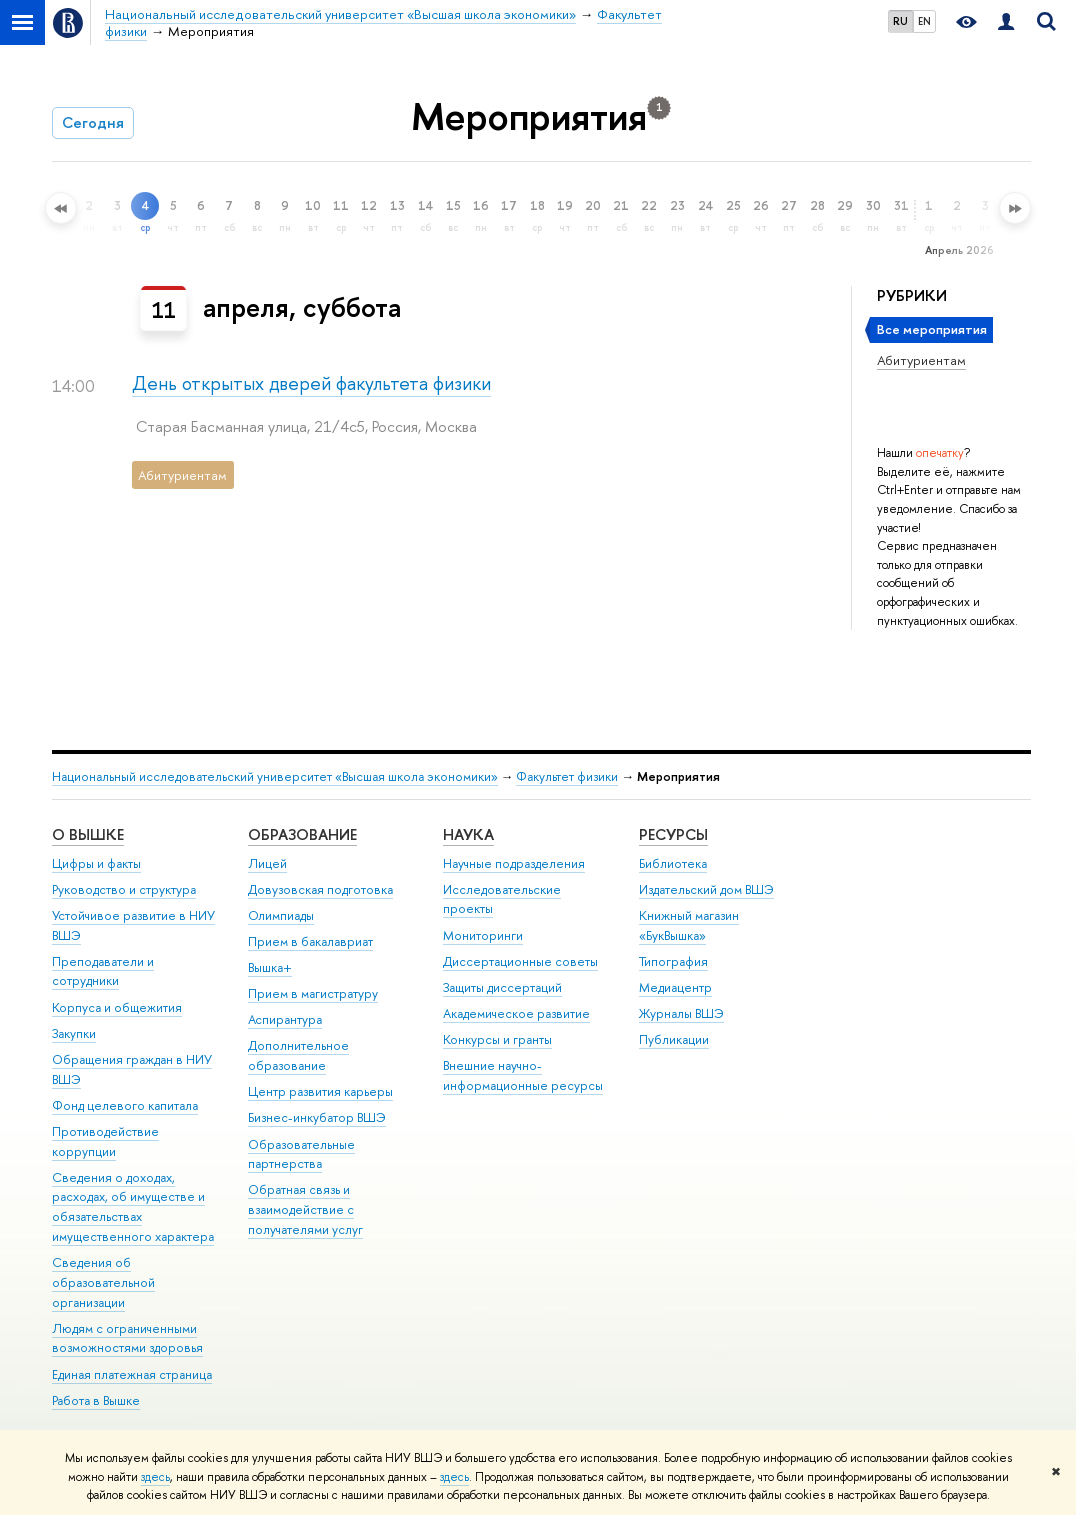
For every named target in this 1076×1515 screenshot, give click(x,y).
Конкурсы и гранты (497, 1039)
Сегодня (93, 122)
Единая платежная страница (132, 1374)
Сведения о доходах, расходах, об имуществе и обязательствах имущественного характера (133, 1207)
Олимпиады (281, 915)
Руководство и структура (124, 889)
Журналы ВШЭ (681, 1013)
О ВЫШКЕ (88, 834)
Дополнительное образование (298, 1055)
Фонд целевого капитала (125, 1105)
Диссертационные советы (520, 961)
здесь (155, 1477)
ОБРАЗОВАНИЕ (302, 834)
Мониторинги (483, 935)
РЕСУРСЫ (673, 834)
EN (924, 21)
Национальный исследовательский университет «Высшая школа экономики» (275, 776)
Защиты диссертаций (502, 987)
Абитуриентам (921, 360)
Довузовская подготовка (320, 889)
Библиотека (673, 863)
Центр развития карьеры (320, 1091)
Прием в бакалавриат (310, 941)
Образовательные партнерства (301, 1154)
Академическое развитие (516, 1013)
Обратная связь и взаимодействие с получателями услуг (305, 1209)
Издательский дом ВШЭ (706, 889)
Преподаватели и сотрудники (103, 971)
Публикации (674, 1039)
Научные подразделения (514, 863)
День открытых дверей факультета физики (311, 383)
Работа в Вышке (96, 1400)
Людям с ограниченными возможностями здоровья (127, 1338)
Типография (673, 961)
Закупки (74, 1033)
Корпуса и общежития (117, 1007)
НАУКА (468, 834)
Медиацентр (675, 987)
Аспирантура (285, 1019)
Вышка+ (270, 967)
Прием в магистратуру (313, 993)
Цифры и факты (96, 863)
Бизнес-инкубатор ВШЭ (317, 1117)
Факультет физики (567, 776)
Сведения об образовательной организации (103, 1282)
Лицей (267, 863)
